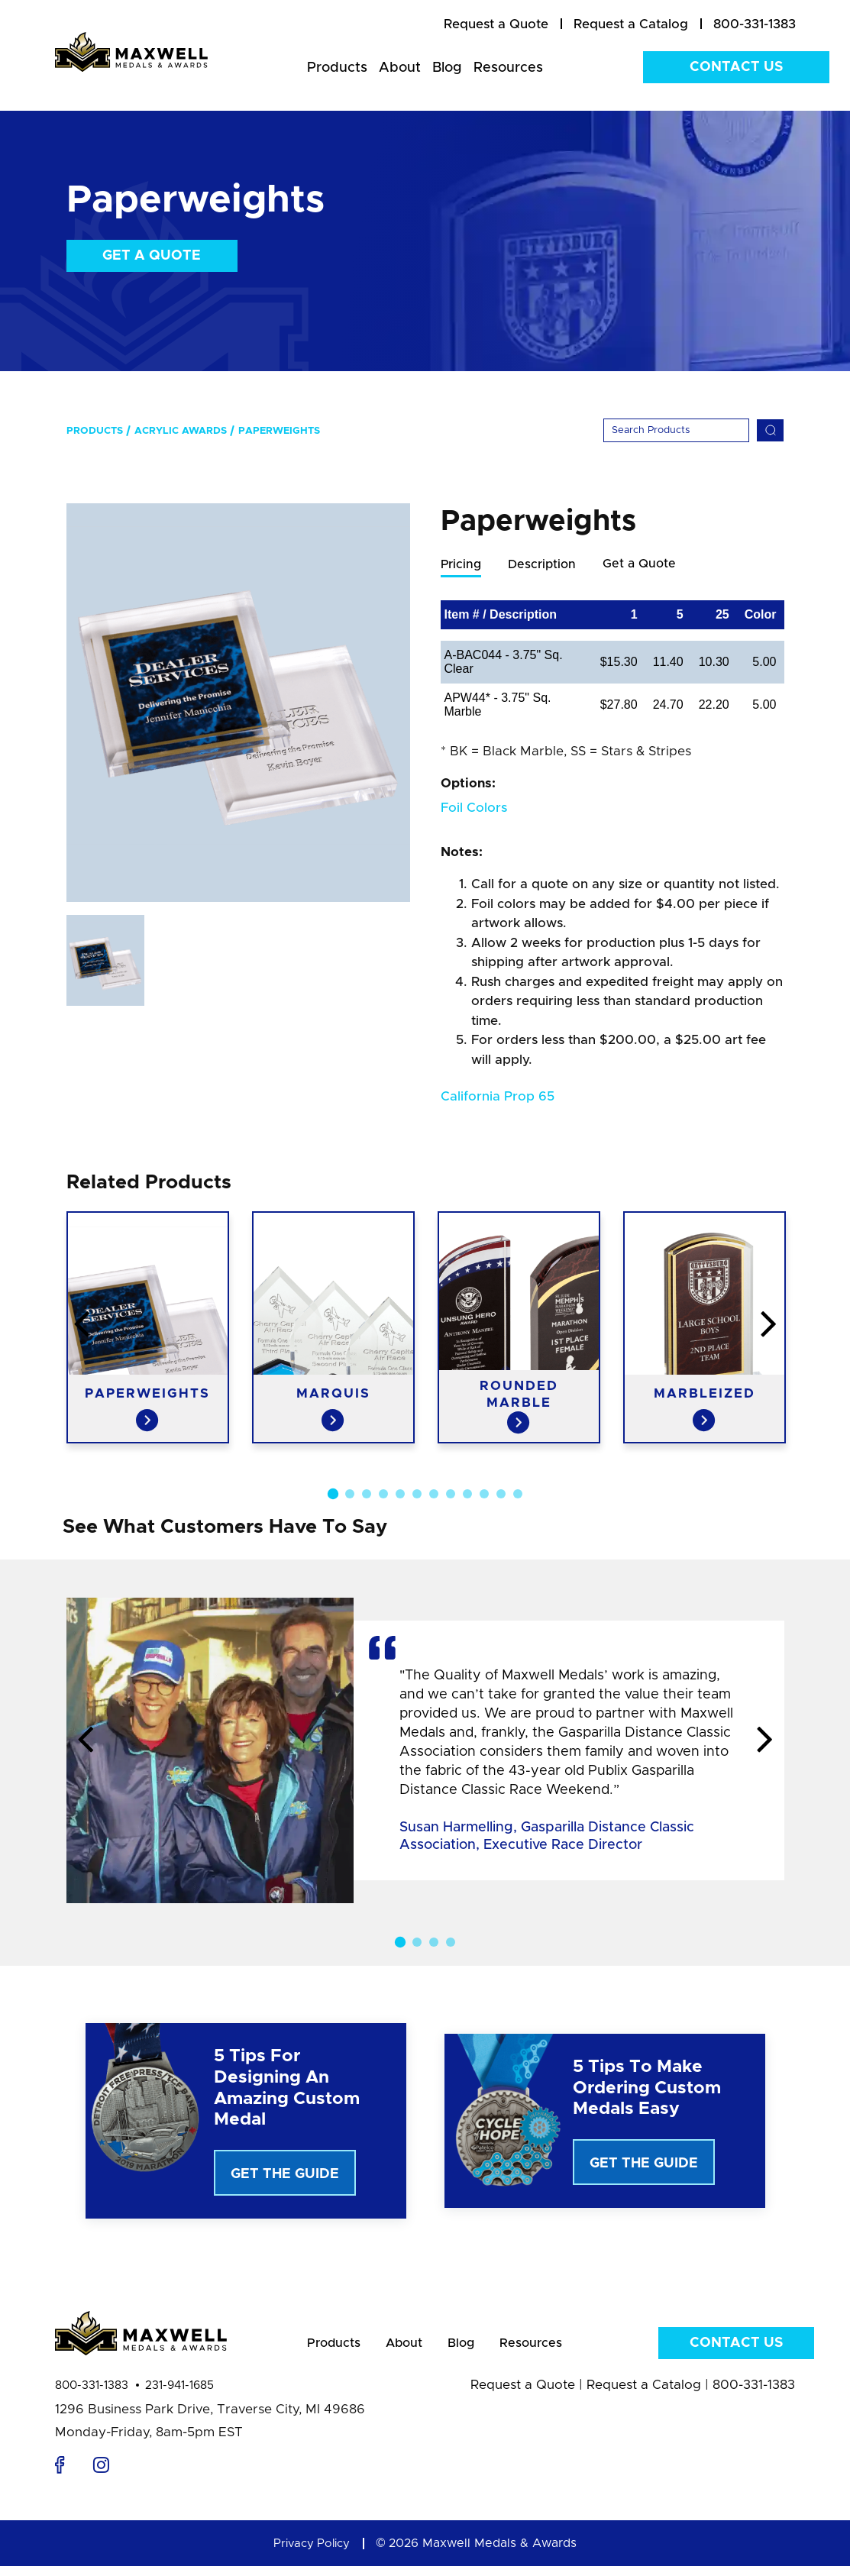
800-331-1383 (91, 2395)
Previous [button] (85, 1741)
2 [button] (349, 1494)
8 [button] (450, 1494)
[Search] (676, 430)
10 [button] (484, 1494)
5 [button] (400, 1494)
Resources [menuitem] (508, 68)
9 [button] (467, 1494)
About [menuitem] (400, 68)
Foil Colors (474, 808)
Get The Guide (285, 2175)
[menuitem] (496, 24)
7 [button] (433, 1494)
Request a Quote (522, 2394)
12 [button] (517, 1494)
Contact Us (736, 67)
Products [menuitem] (337, 68)
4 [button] (383, 1494)
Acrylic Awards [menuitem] (180, 431)
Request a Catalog (644, 2394)
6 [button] (417, 1494)
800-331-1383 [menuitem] (754, 24)
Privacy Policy (311, 2553)
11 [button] (501, 1494)
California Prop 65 (497, 1097)
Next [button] (765, 1741)
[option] (238, 702)
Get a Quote (151, 256)
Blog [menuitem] (447, 68)
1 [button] (332, 1494)
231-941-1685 (179, 2395)
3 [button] (366, 1494)
